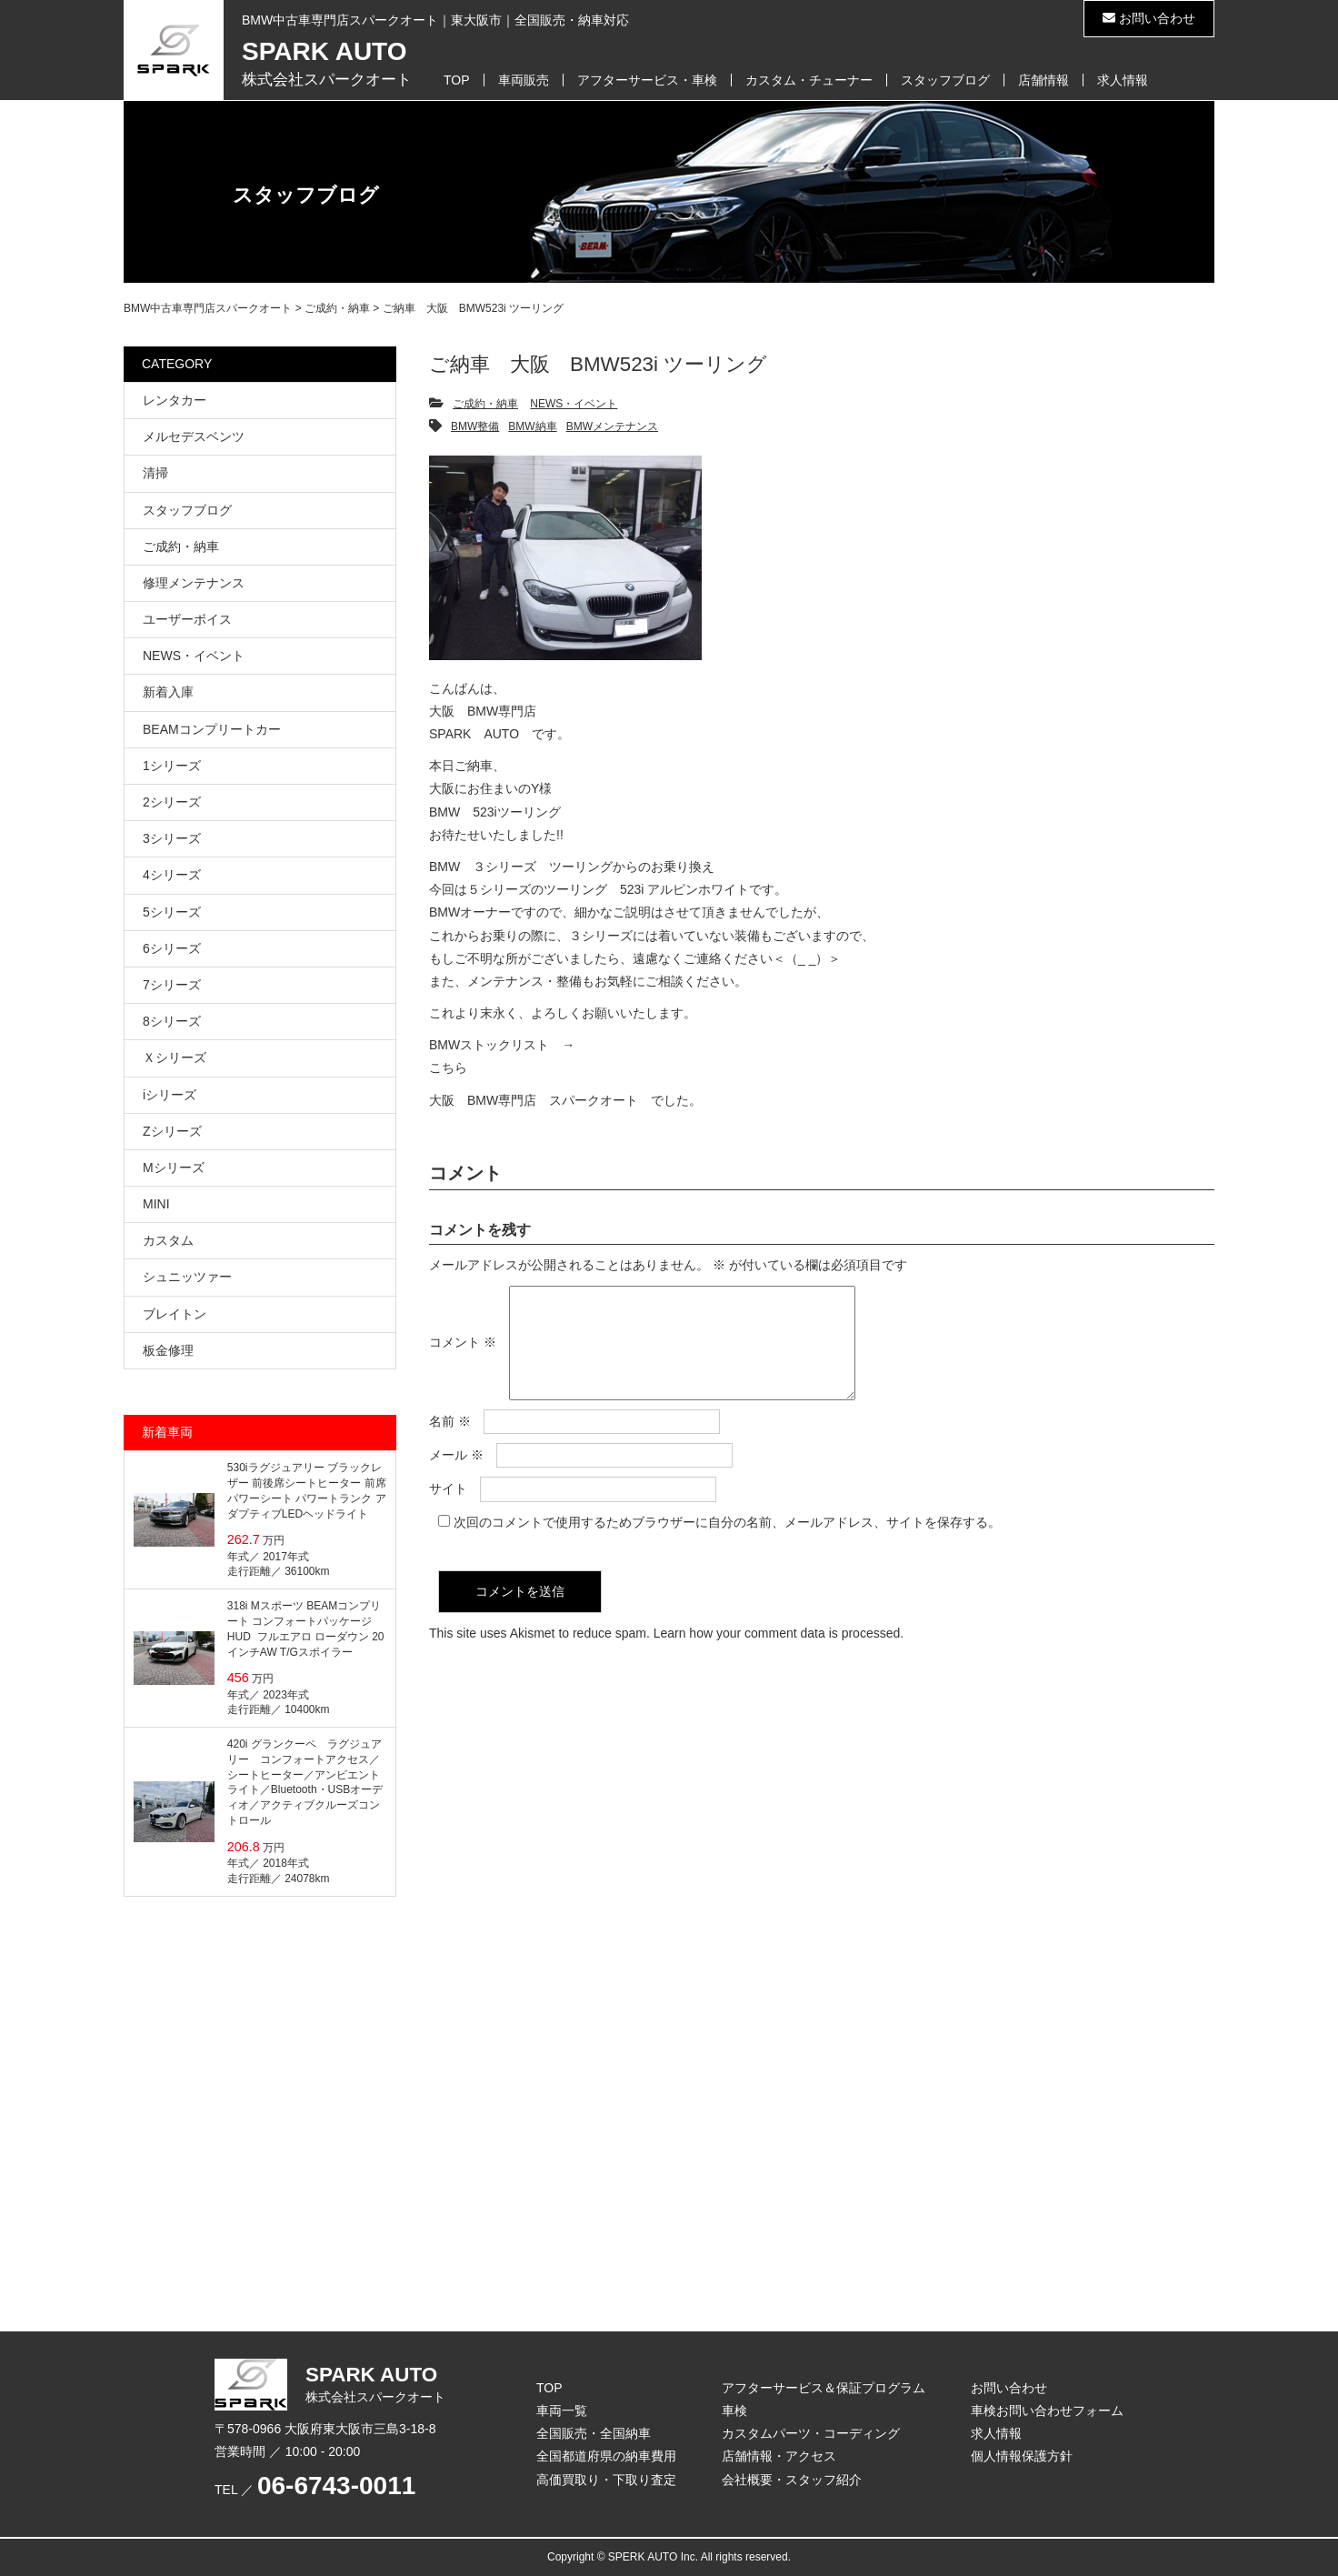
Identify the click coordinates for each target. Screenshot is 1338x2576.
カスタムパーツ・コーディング (811, 2433)
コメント (462, 1354)
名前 (450, 1443)
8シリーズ (172, 1021)
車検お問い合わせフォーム (1047, 2410)
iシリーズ (169, 1095)
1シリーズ (172, 765)
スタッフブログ (945, 80)
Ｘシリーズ (174, 1057)
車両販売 (523, 80)
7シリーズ (172, 984)
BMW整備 (475, 426)
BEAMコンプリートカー (212, 729)
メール (456, 1476)
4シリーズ (172, 874)
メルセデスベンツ (194, 436)
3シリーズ (172, 838)
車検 (734, 2410)
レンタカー (174, 400)
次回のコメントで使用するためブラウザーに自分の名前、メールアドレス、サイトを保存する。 (727, 1544)
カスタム (168, 1240)
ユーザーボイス (187, 619)
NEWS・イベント (573, 403)
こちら (448, 1067)
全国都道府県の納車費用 (606, 2456)
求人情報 (1122, 80)
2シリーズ (172, 802)
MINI (156, 1204)
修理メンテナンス (194, 583)
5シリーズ (172, 912)
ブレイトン (174, 1314)
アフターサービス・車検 (647, 80)
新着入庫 (168, 692)
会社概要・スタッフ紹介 (792, 2479)
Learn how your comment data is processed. (779, 1655)
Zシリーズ (172, 1131)
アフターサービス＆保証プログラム (823, 2388)
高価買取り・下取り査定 (606, 2479)
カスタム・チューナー (809, 80)
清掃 (155, 473)
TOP (457, 80)
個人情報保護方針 (1022, 2456)
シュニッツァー (187, 1276)
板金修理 (168, 1350)
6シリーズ (172, 948)
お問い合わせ (1149, 18)
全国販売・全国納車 (593, 2433)
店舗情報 (1043, 80)
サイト (448, 1510)
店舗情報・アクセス (779, 2456)
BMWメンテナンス (612, 426)
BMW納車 (532, 426)
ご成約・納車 (485, 403)
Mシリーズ (174, 1167)
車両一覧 (561, 2410)
